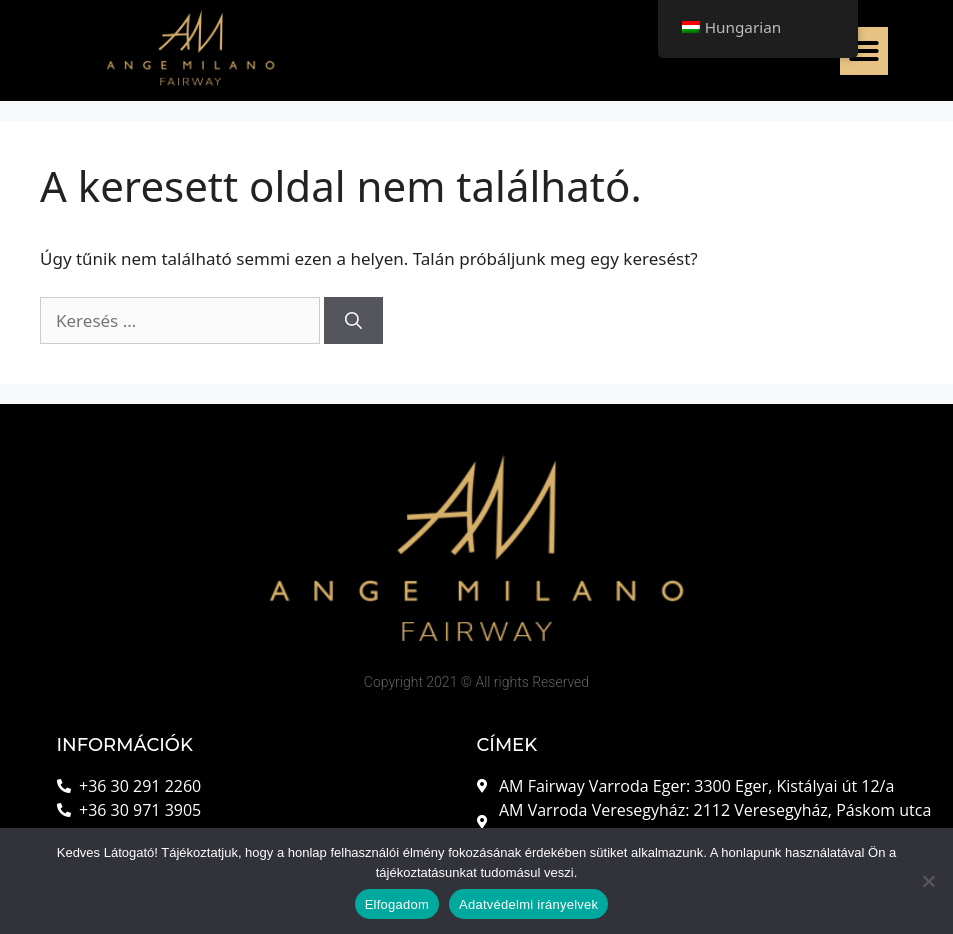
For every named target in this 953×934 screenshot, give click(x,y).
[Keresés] (353, 321)
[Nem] (928, 881)
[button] (864, 51)
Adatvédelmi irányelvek (528, 904)
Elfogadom (397, 904)
